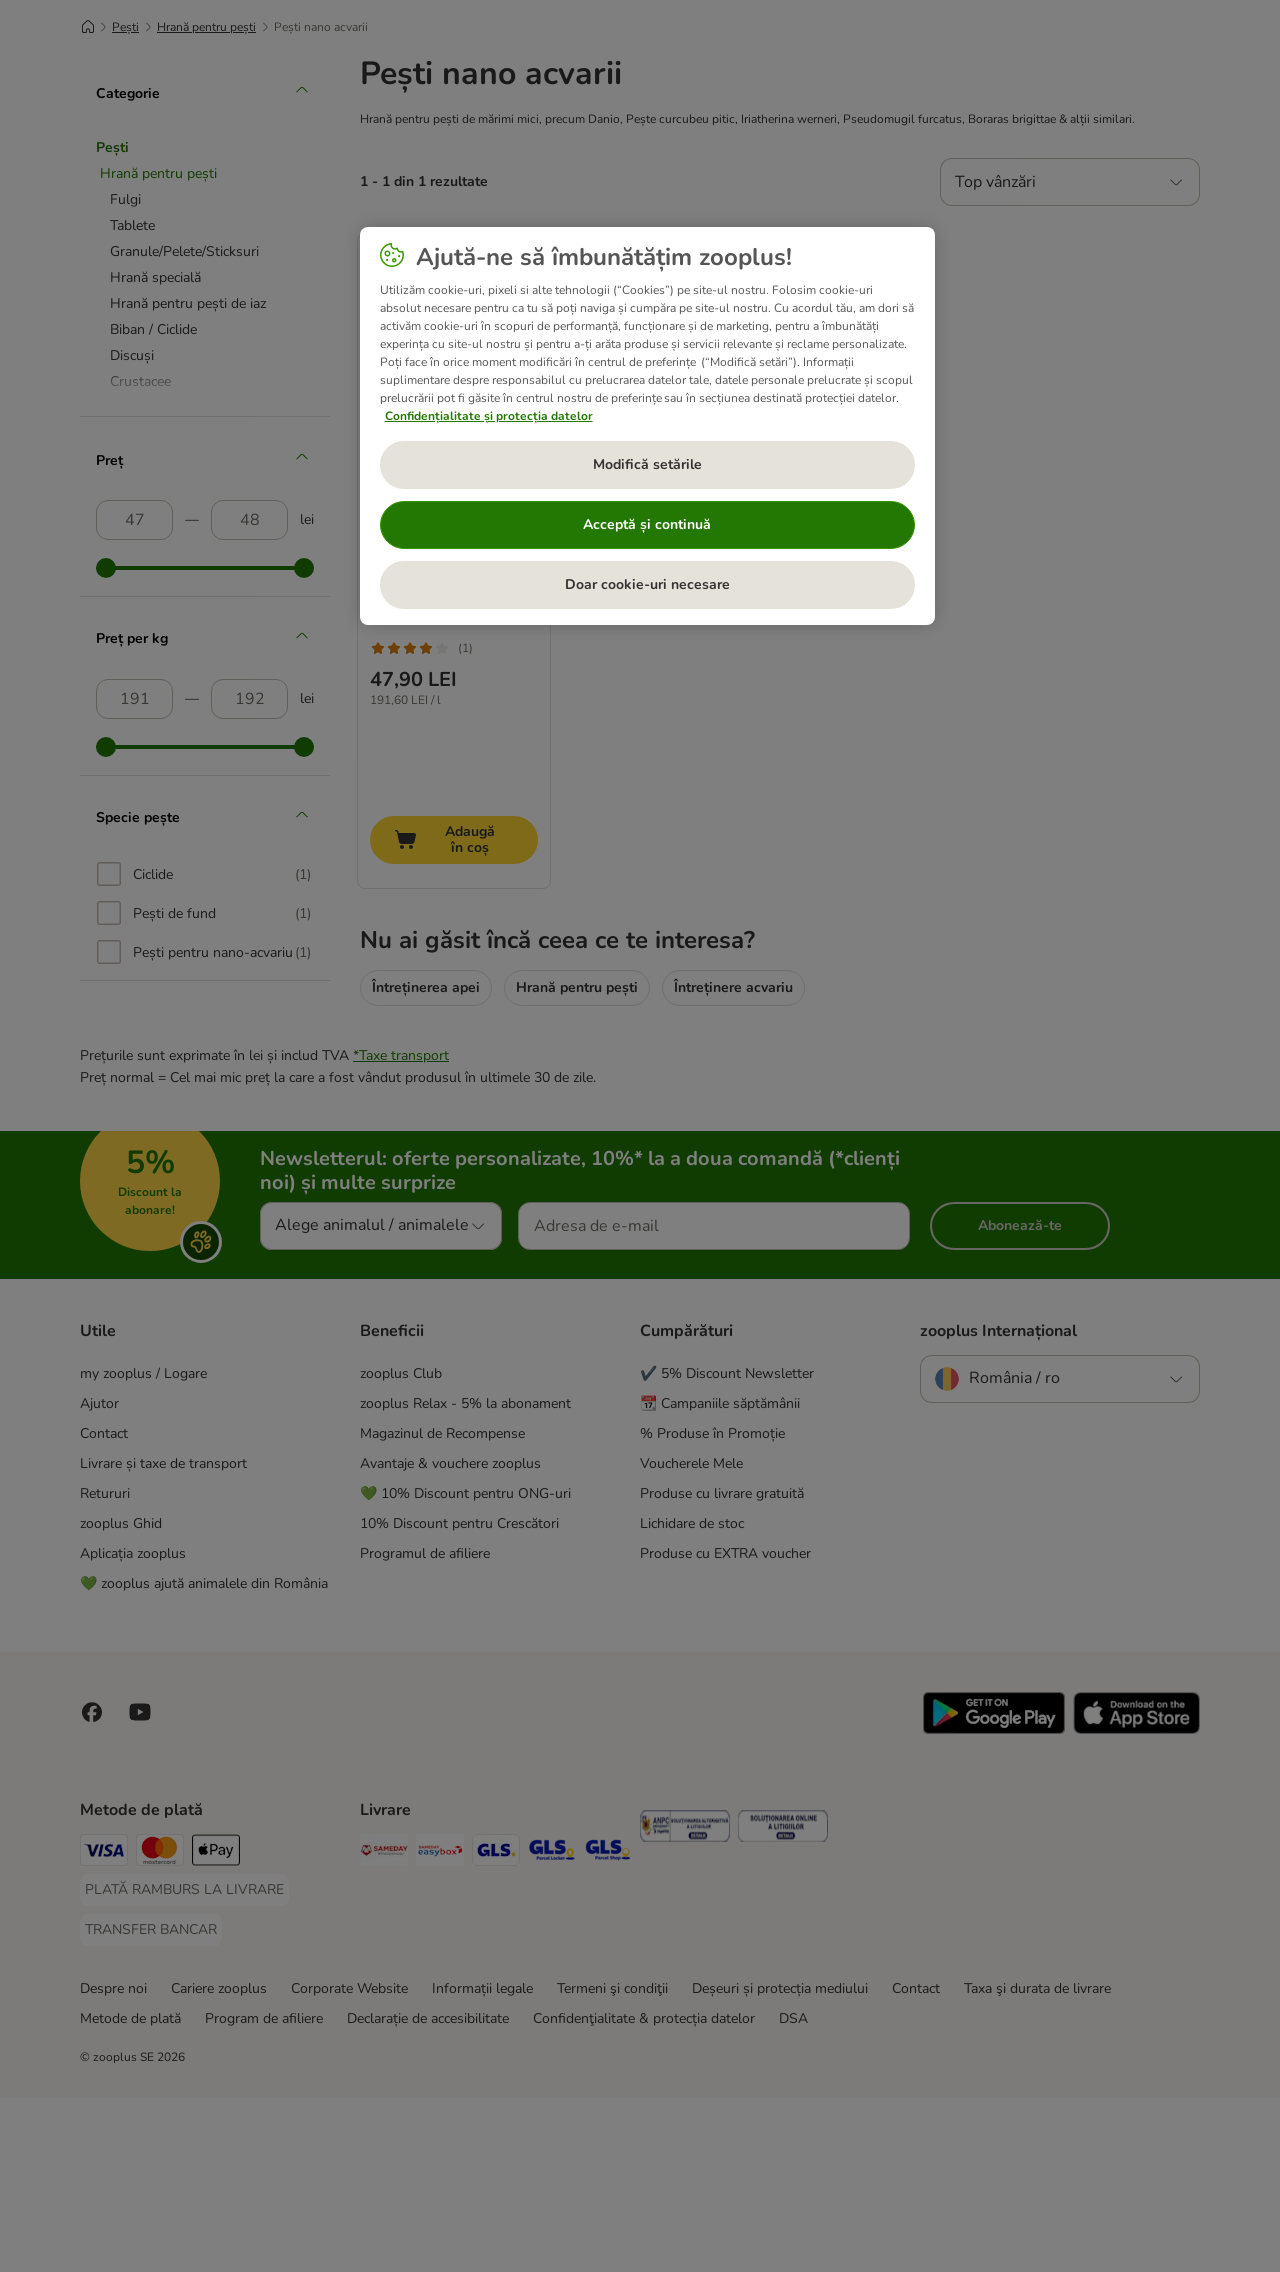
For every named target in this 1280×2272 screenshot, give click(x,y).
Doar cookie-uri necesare (647, 584)
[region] (647, 426)
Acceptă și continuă (647, 524)
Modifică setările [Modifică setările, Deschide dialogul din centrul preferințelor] (647, 464)
